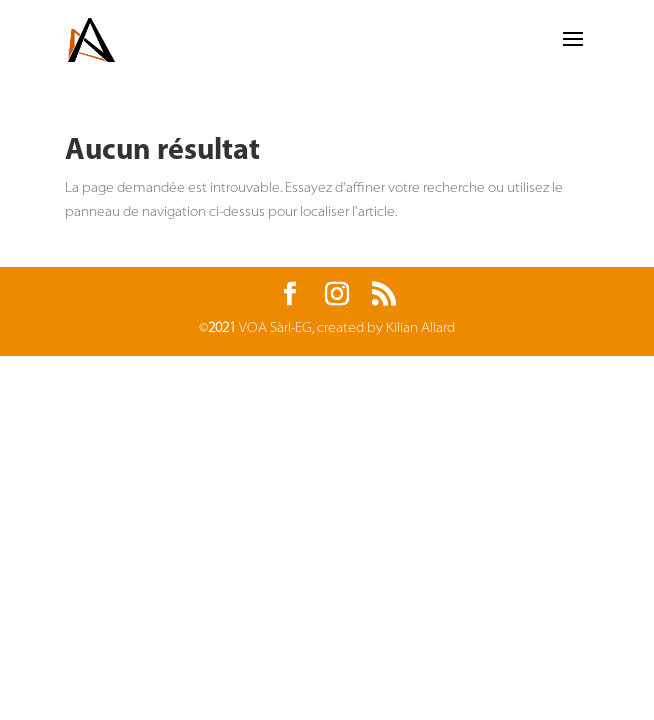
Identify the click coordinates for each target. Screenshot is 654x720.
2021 (222, 328)
